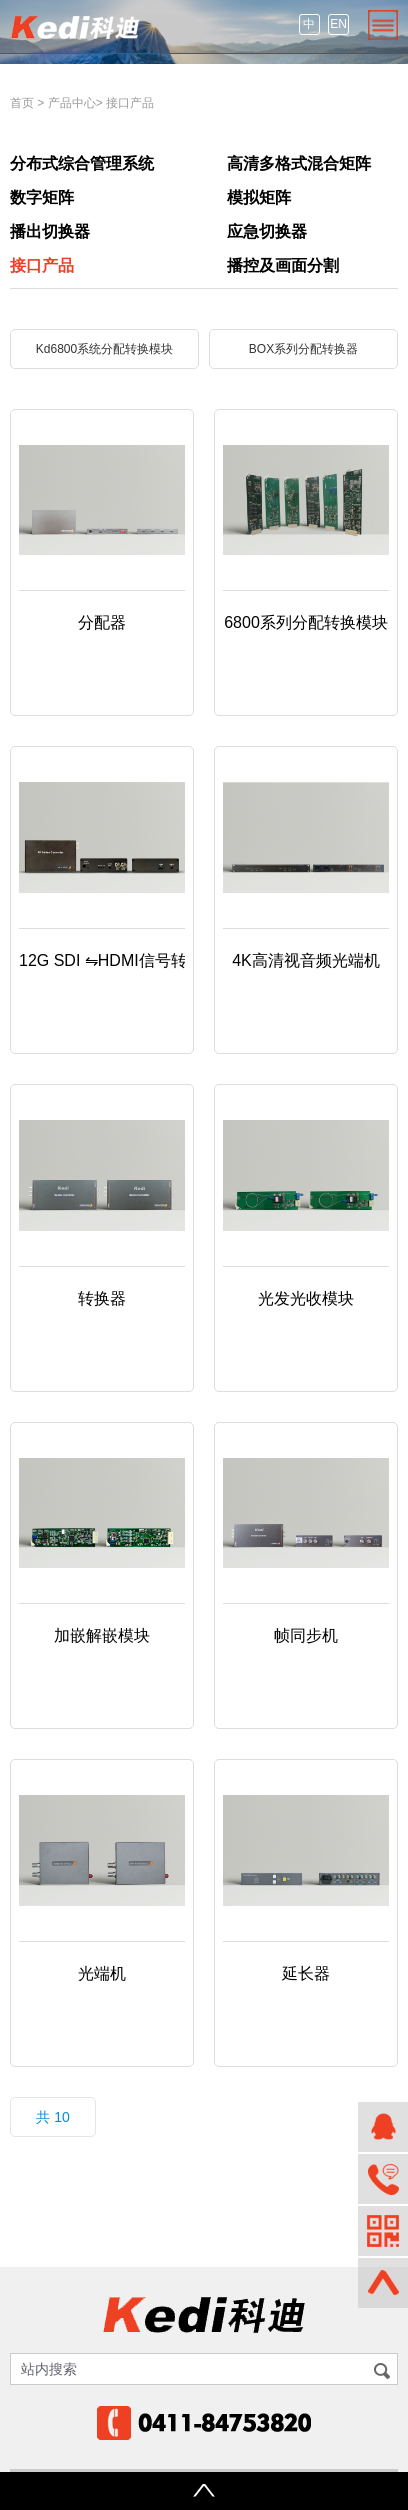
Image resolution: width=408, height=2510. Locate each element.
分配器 (102, 622)
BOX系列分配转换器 (303, 349)
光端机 (102, 1973)
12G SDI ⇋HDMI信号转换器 (119, 960)
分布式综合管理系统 (82, 163)
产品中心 (72, 103)
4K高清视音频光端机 (306, 960)
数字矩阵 (42, 197)
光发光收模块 (306, 1298)
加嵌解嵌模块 (102, 1635)
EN (338, 24)
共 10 (52, 2117)
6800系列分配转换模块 (306, 622)
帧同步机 (306, 1635)
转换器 (102, 1298)
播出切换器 (50, 231)
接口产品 (130, 103)
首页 (22, 103)
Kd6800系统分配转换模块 (104, 349)
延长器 (306, 1973)
